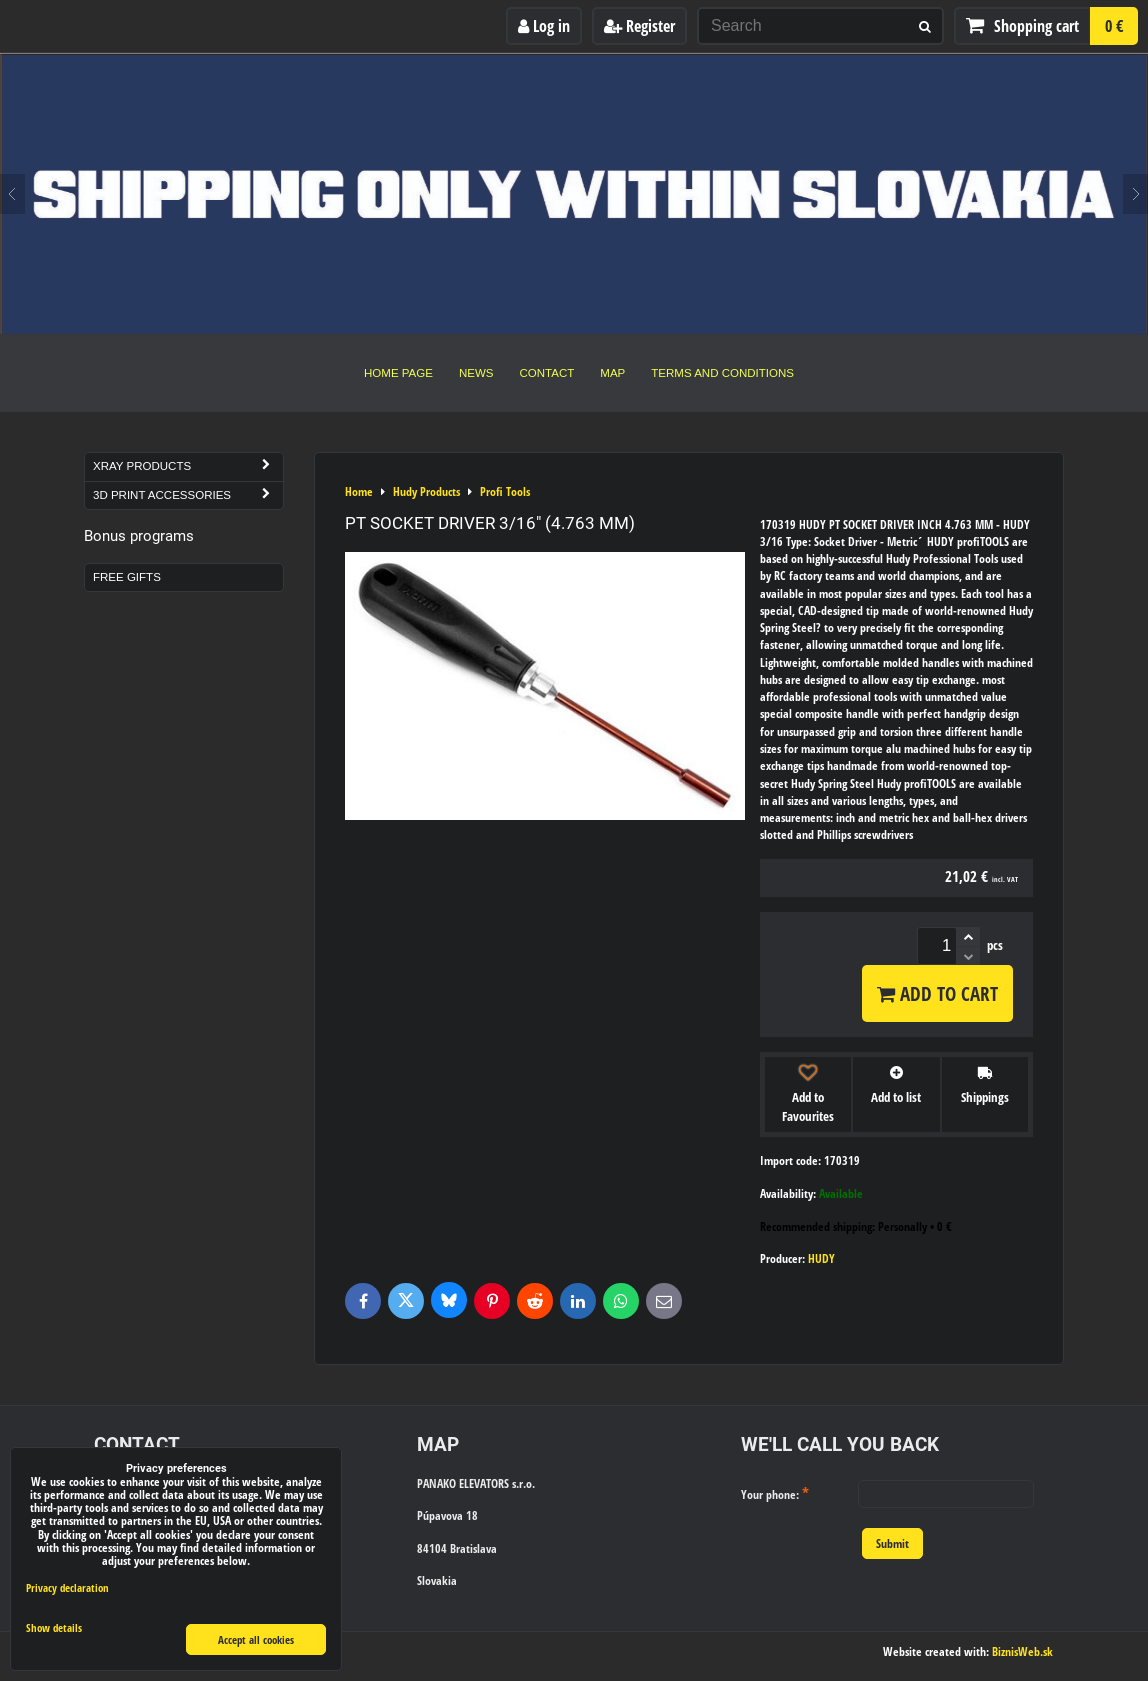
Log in (544, 26)
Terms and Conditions (722, 373)
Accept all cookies (256, 1639)
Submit (892, 1543)
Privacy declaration (67, 1587)
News (476, 373)
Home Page (398, 373)
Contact (547, 373)
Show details (54, 1628)
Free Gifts (127, 577)
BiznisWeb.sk (1022, 1651)
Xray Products (188, 466)
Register (639, 26)
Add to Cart (937, 993)
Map (612, 373)
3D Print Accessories (188, 495)
